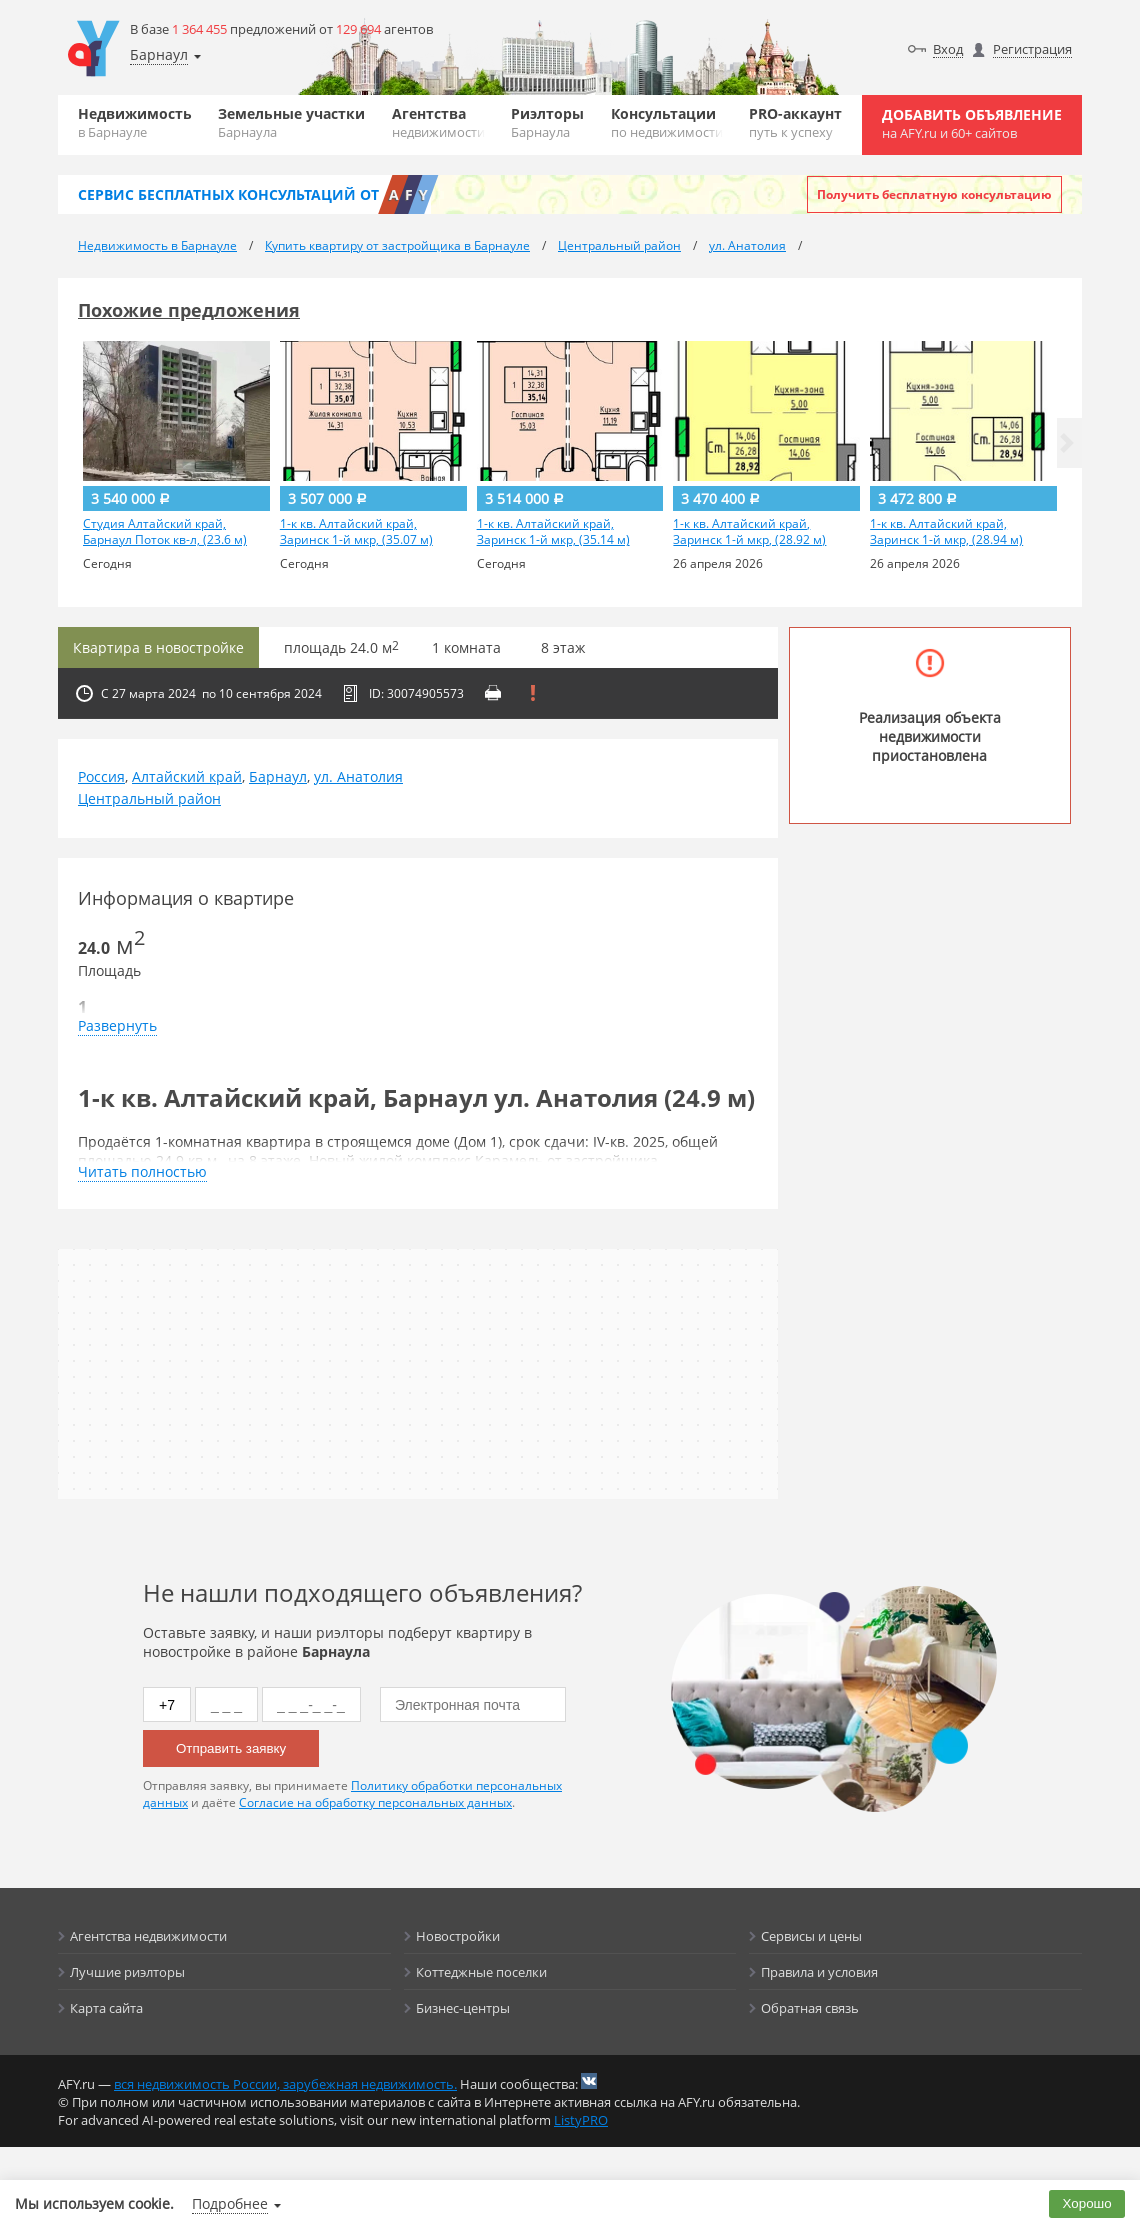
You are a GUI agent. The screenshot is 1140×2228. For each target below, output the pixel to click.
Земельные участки (291, 122)
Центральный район (149, 798)
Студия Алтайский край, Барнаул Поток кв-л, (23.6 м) (165, 532)
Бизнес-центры (463, 2008)
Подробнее (230, 2203)
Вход (948, 49)
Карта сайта (106, 2008)
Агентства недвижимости (148, 1936)
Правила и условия (819, 1972)
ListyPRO (581, 2120)
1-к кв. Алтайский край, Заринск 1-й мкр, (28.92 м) (749, 532)
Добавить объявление (972, 123)
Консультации (667, 122)
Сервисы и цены (811, 1936)
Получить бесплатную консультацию (934, 194)
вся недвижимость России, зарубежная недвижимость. (285, 2084)
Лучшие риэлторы (127, 1972)
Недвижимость (135, 122)
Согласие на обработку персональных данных (375, 1802)
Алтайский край (187, 776)
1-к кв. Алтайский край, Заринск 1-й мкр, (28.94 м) (946, 532)
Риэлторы (547, 122)
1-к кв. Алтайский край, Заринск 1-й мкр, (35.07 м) (356, 532)
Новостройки (458, 1936)
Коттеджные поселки (481, 1972)
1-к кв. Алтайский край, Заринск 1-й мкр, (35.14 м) (553, 532)
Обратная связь (810, 2008)
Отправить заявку (231, 1748)
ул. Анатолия (358, 776)
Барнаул (278, 776)
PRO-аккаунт (795, 122)
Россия (101, 776)
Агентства (438, 122)
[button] (1067, 443)
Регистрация (1032, 49)
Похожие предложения (189, 310)
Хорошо (1087, 2203)
